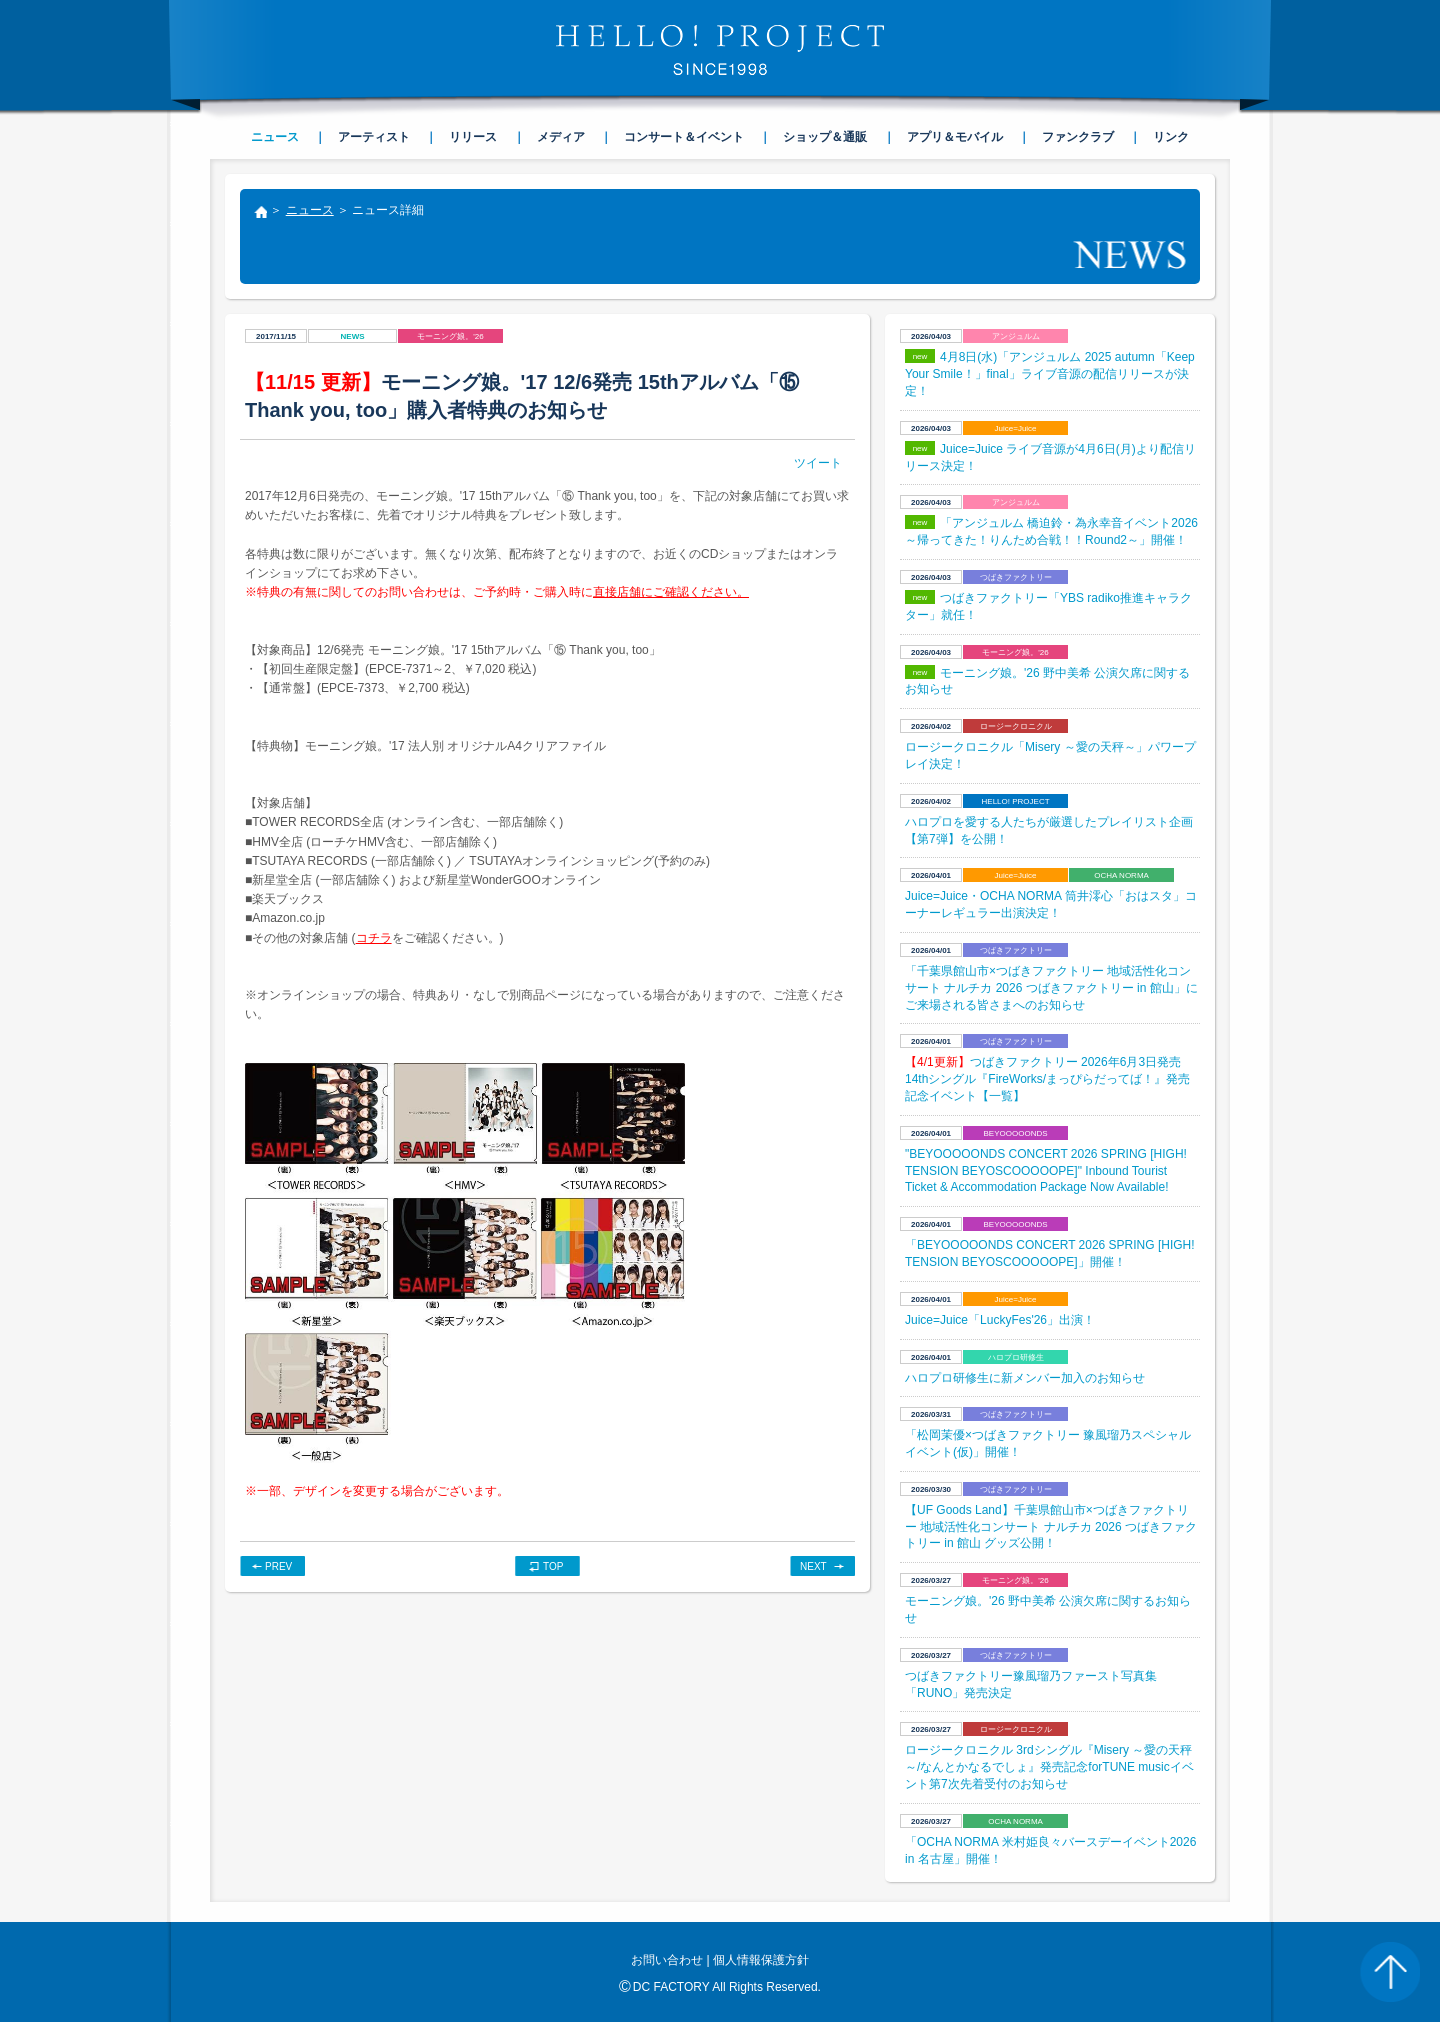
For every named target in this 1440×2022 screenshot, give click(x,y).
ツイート (818, 463)
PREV (278, 1566)
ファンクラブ (1078, 137)
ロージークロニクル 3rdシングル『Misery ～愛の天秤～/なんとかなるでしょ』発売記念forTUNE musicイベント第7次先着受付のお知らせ (1049, 1767)
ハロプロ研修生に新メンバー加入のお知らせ (1025, 1378)
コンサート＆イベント (684, 137)
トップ (260, 214)
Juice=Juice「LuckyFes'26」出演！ (1000, 1320)
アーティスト (374, 137)
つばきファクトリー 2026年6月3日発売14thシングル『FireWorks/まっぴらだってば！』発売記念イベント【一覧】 (1047, 1079)
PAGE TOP (1390, 1972)
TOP (553, 1566)
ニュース (310, 210)
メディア (561, 137)
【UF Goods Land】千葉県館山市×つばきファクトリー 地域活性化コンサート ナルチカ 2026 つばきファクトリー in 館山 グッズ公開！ (1051, 1527)
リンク (1171, 137)
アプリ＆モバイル (955, 137)
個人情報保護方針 (761, 1960)
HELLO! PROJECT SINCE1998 (720, 50)
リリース (473, 137)
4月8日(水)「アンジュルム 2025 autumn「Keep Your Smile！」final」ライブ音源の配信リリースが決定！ (1050, 374)
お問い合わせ (667, 1960)
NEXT (813, 1566)
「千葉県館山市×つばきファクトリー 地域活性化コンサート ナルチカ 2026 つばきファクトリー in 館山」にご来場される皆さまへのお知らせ (1051, 988)
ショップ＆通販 (825, 137)
